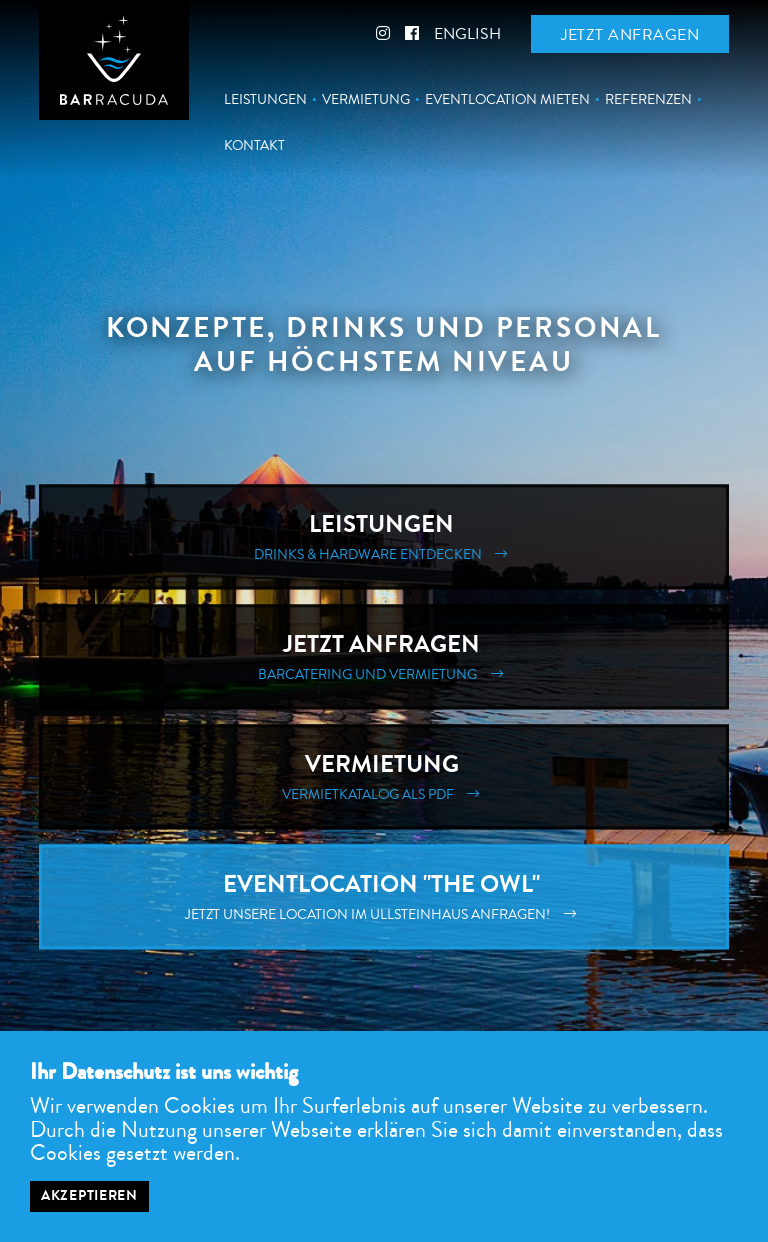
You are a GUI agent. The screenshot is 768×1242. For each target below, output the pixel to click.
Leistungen (265, 100)
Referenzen (648, 100)
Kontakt (254, 146)
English (467, 34)
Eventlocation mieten (507, 100)
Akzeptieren (89, 1195)
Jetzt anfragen (630, 35)
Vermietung (366, 100)
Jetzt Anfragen (384, 657)
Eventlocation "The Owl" (384, 897)
